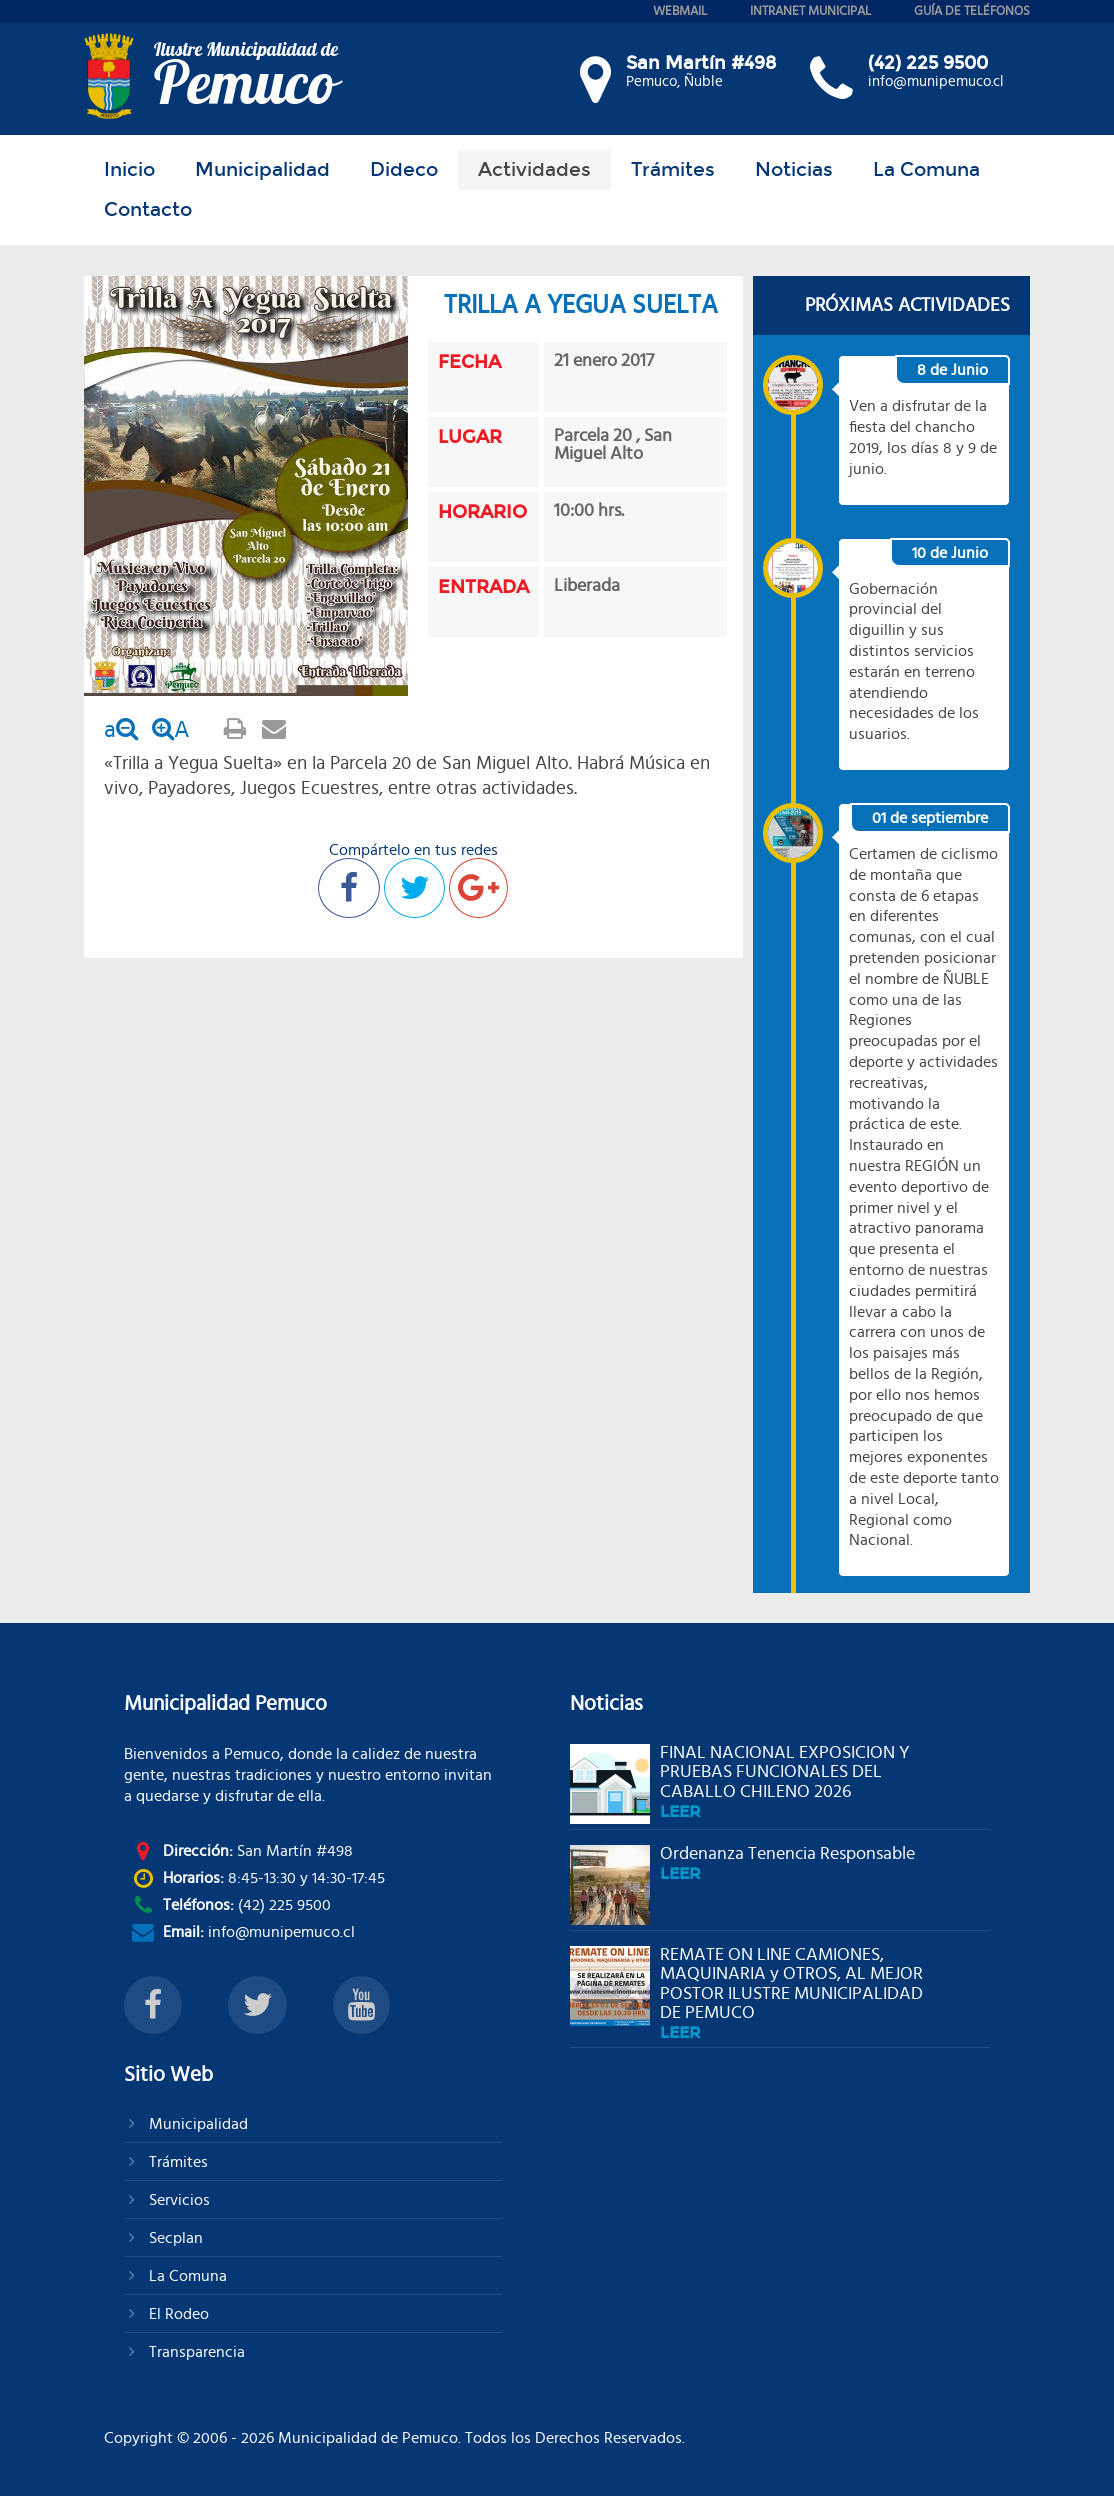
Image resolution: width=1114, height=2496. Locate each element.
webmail (680, 11)
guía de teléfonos (972, 11)
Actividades (534, 169)
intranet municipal (810, 11)
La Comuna (926, 169)
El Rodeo (177, 2314)
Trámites (673, 169)
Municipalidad (262, 169)
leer (680, 1811)
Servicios (177, 2200)
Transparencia (195, 2352)
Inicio (129, 169)
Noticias (794, 169)
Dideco (404, 169)
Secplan (174, 2238)
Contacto (148, 209)
